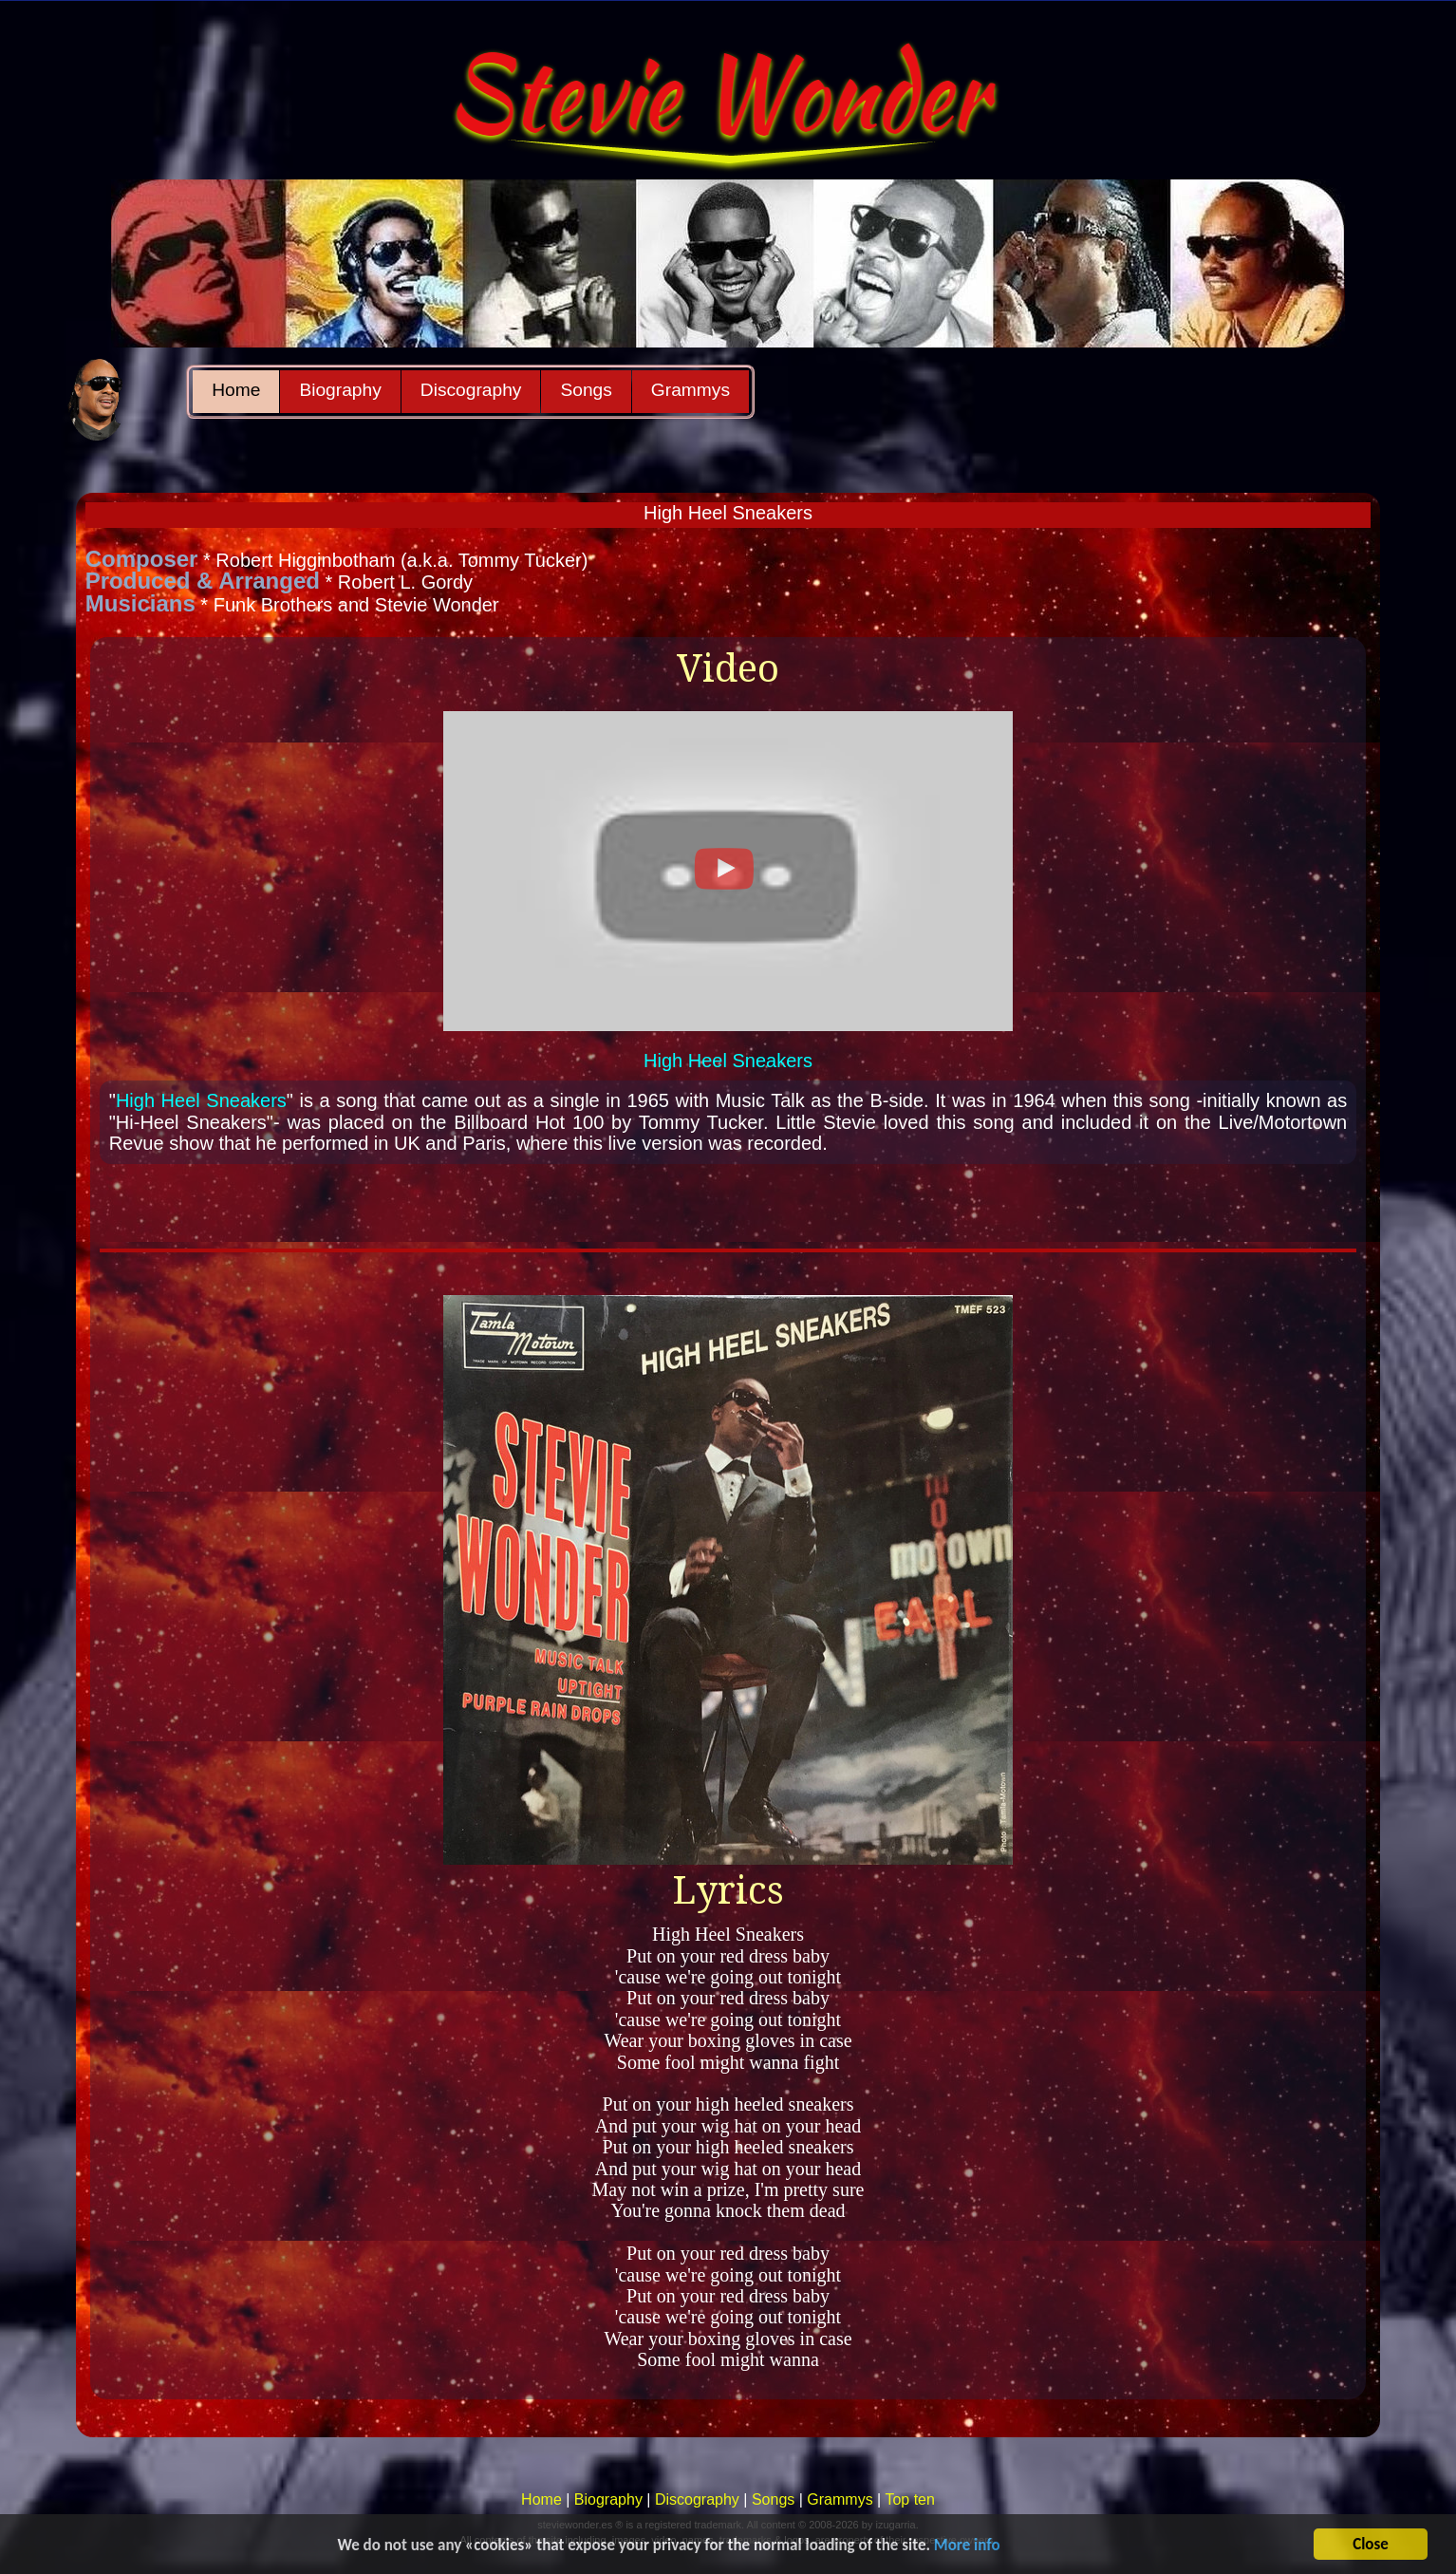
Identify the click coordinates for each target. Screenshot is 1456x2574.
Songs (585, 390)
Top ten (909, 2499)
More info (967, 2546)
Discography (471, 390)
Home (236, 390)
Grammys (690, 390)
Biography (340, 390)
